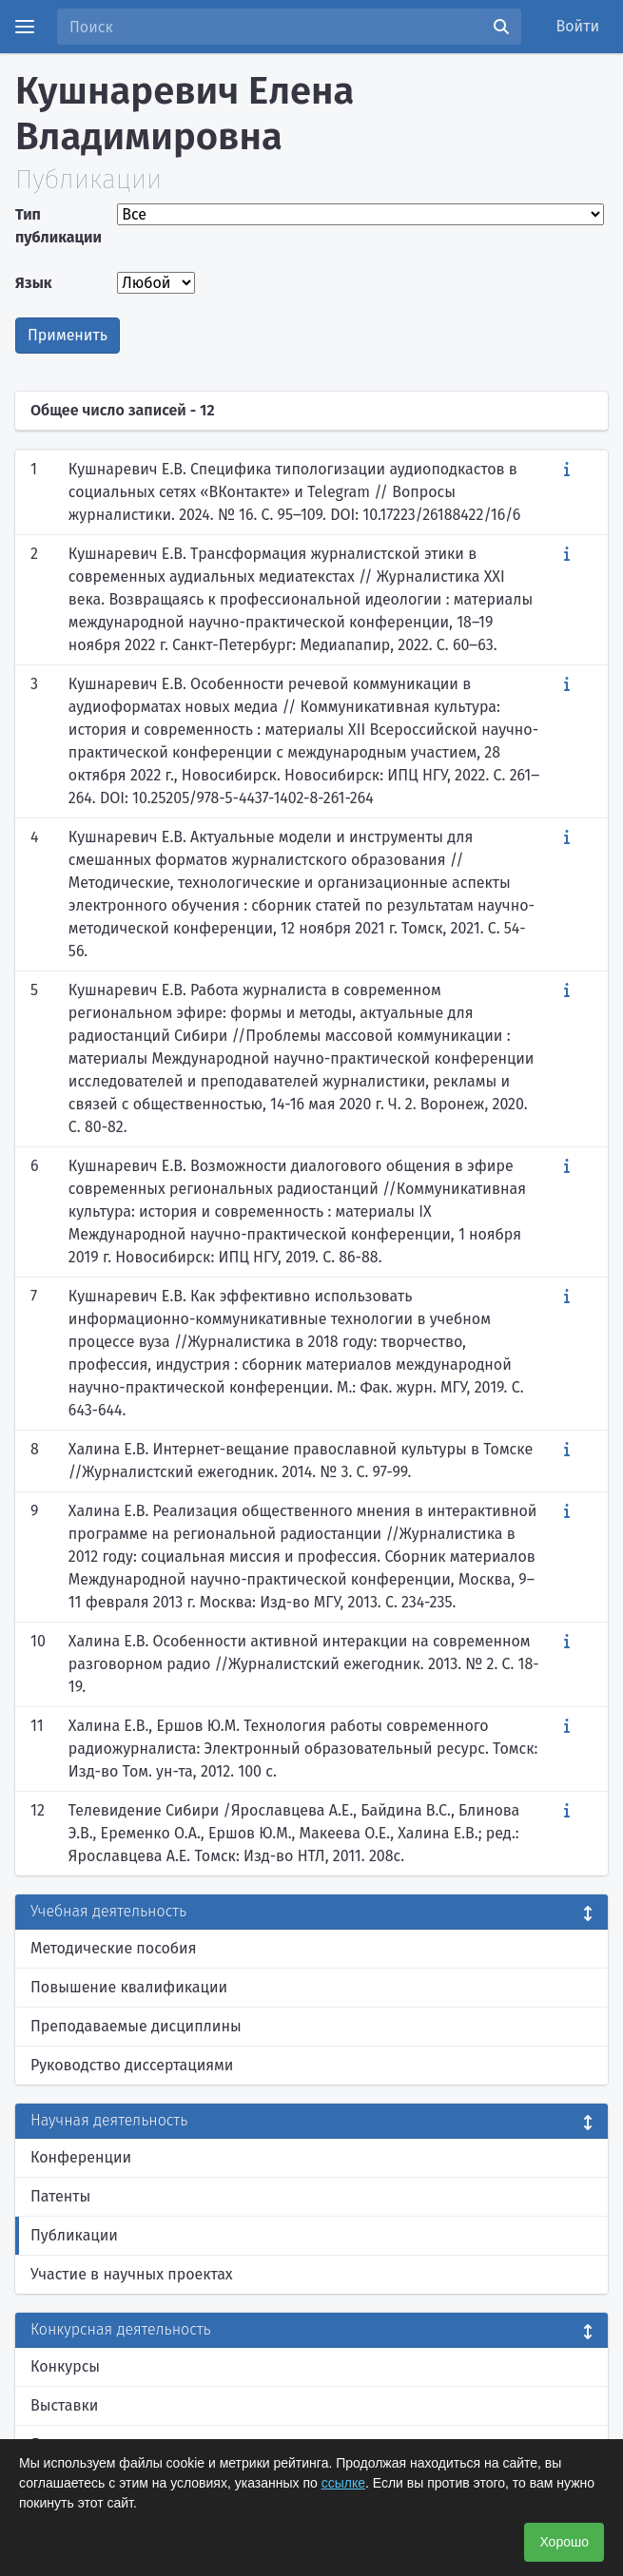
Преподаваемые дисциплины (136, 2026)
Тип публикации (58, 225)
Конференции (80, 2157)
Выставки (64, 2405)
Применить (67, 335)
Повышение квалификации (128, 1987)
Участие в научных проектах (131, 2274)
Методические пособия (113, 1948)
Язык (33, 283)
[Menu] (25, 27)
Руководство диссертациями (131, 2065)
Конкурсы (65, 2366)
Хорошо (564, 2541)
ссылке (343, 2482)
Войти (578, 26)
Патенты (60, 2196)
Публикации (74, 2235)
